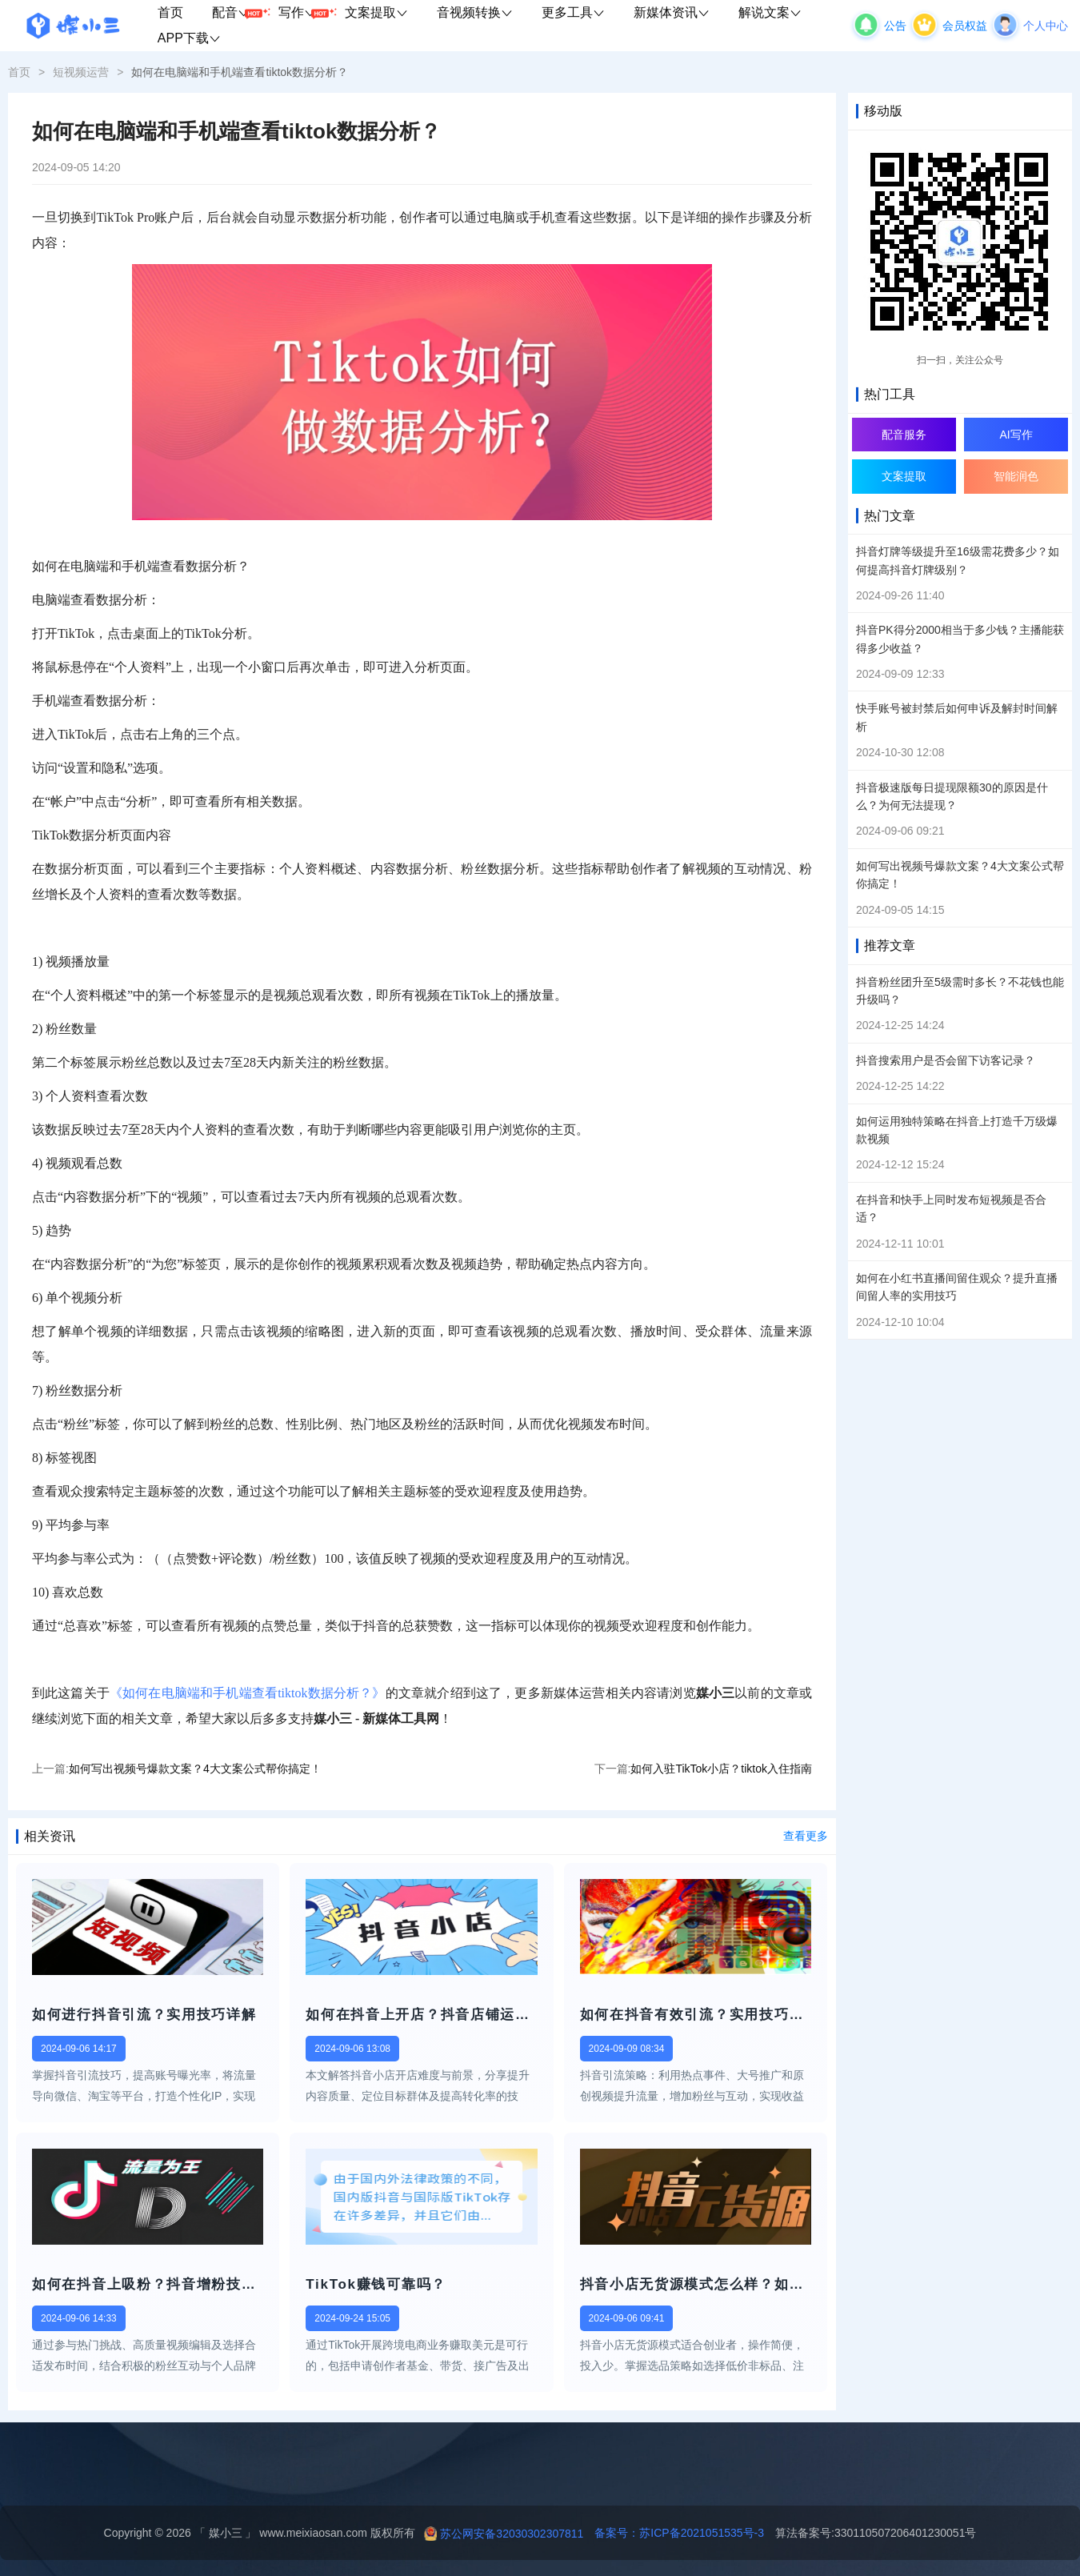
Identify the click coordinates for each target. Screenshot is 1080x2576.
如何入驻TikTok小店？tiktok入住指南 (721, 1768)
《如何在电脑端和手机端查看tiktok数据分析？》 (248, 1693)
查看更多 (805, 1835)
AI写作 (1015, 434)
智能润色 (1016, 476)
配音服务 (904, 434)
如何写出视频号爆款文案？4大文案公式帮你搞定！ (195, 1768)
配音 (238, 13)
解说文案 (770, 12)
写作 (304, 13)
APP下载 (189, 38)
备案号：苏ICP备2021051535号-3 (673, 2532)
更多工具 (573, 12)
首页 (170, 12)
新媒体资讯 (672, 12)
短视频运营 (81, 72)
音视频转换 (475, 12)
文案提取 (376, 12)
